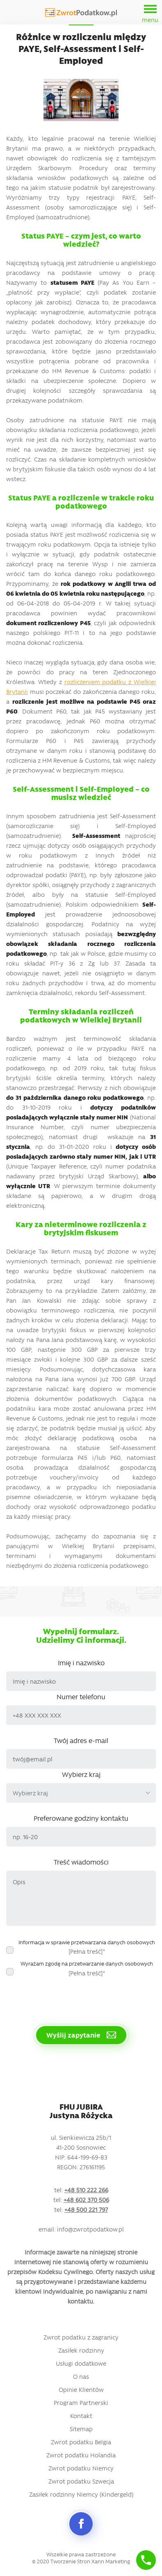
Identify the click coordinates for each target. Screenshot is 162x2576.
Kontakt (81, 2416)
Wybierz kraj (81, 1774)
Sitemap (81, 2429)
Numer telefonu (81, 1696)
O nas (81, 2376)
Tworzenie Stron (70, 2561)
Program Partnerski (81, 2402)
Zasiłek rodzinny (81, 2350)
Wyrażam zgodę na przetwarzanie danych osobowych (87, 1968)
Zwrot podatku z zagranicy (81, 2337)
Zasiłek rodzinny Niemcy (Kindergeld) (81, 2494)
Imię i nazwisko (81, 1662)
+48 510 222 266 (86, 2190)
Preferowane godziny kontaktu (81, 1817)
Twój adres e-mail (81, 1740)
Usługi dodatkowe (81, 2363)
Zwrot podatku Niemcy (81, 2468)
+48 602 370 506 (86, 2199)
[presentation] (68, 1997)
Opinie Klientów (81, 2389)
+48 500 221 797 (86, 2209)
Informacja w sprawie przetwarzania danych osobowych (86, 1947)
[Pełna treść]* (86, 1951)
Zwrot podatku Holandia (81, 2455)
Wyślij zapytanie (81, 2034)
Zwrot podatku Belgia (81, 2442)
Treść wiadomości (81, 1861)
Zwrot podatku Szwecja (81, 2481)
